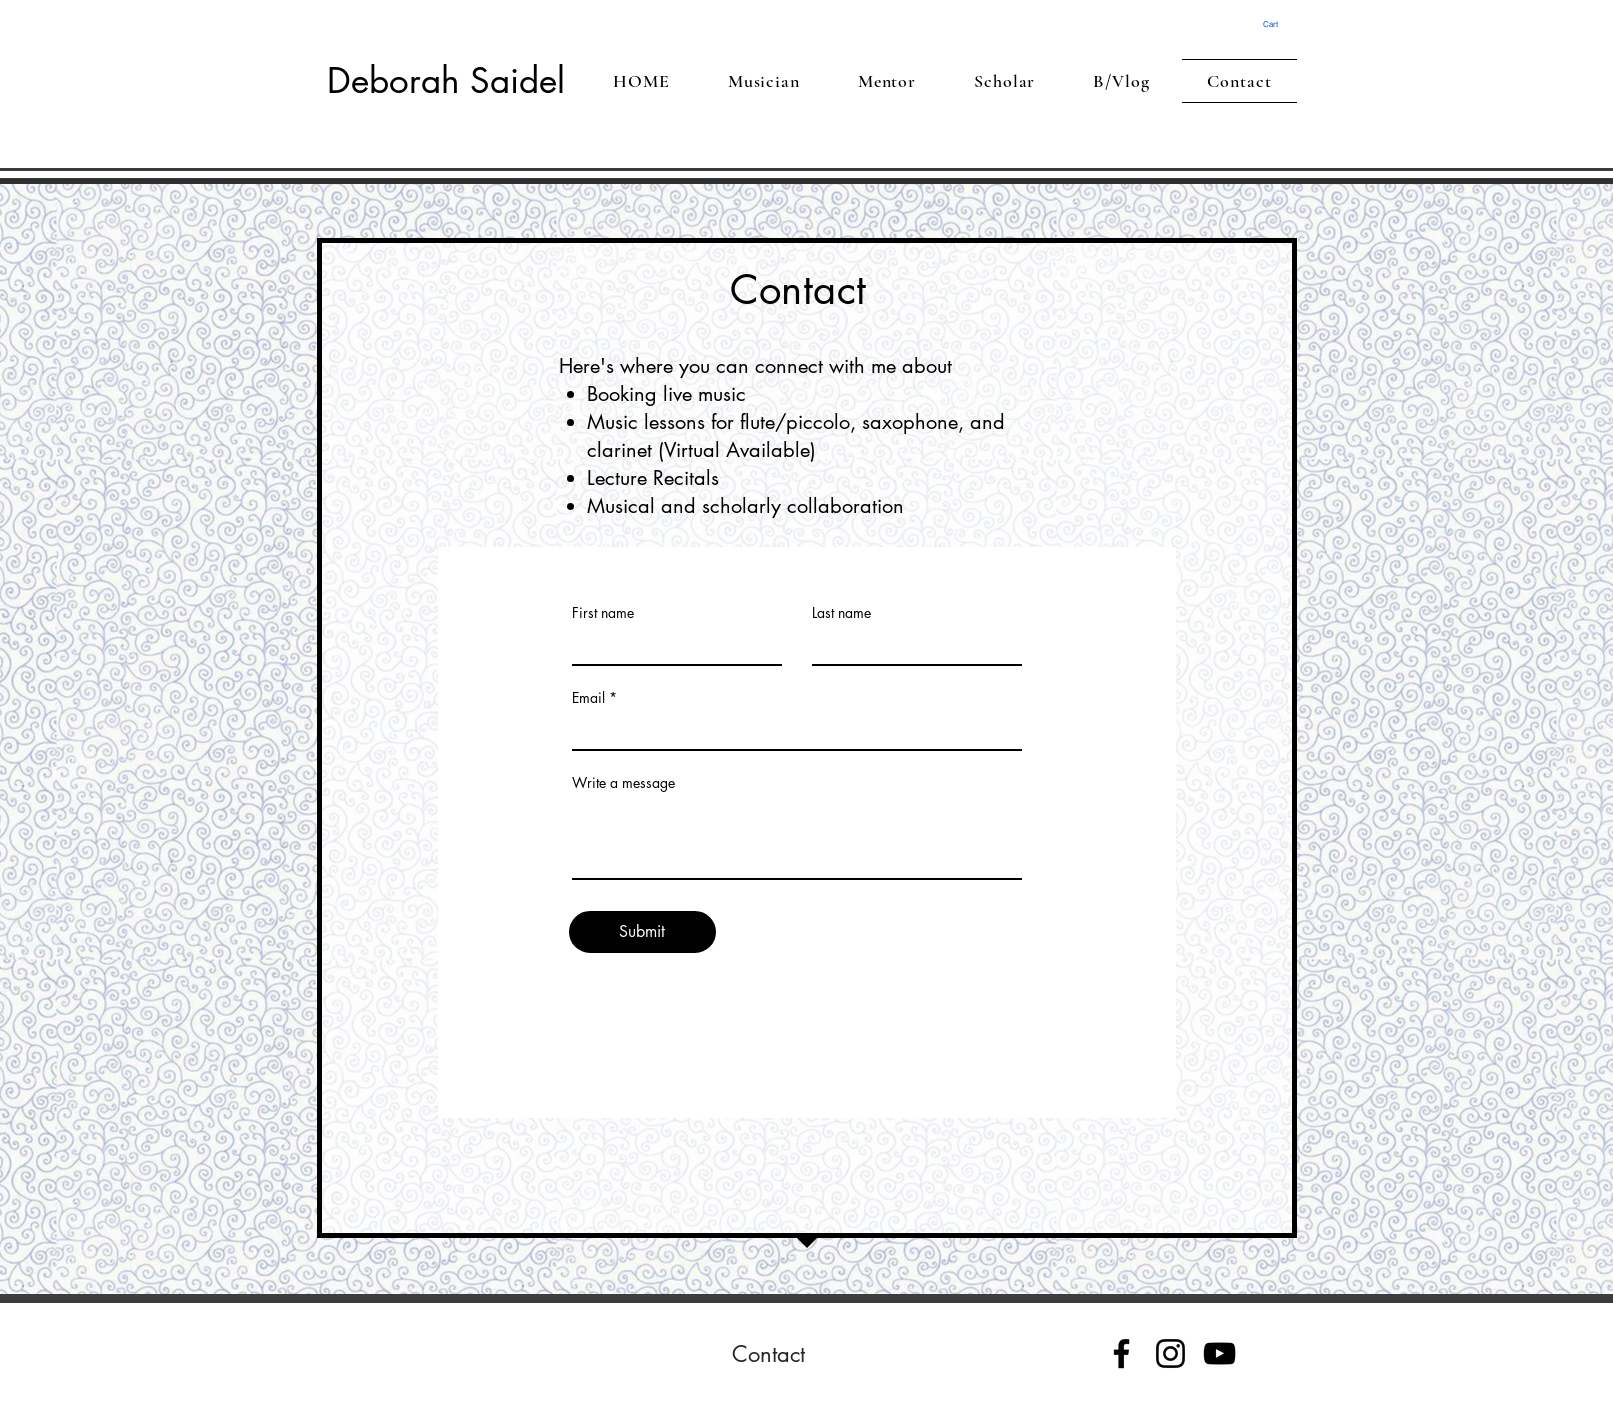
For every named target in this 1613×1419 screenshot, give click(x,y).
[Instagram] (1170, 1353)
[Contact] (769, 1354)
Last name (841, 613)
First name (603, 613)
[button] (1278, 24)
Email (588, 698)
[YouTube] (1219, 1353)
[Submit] (642, 932)
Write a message (623, 783)
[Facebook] (1121, 1353)
